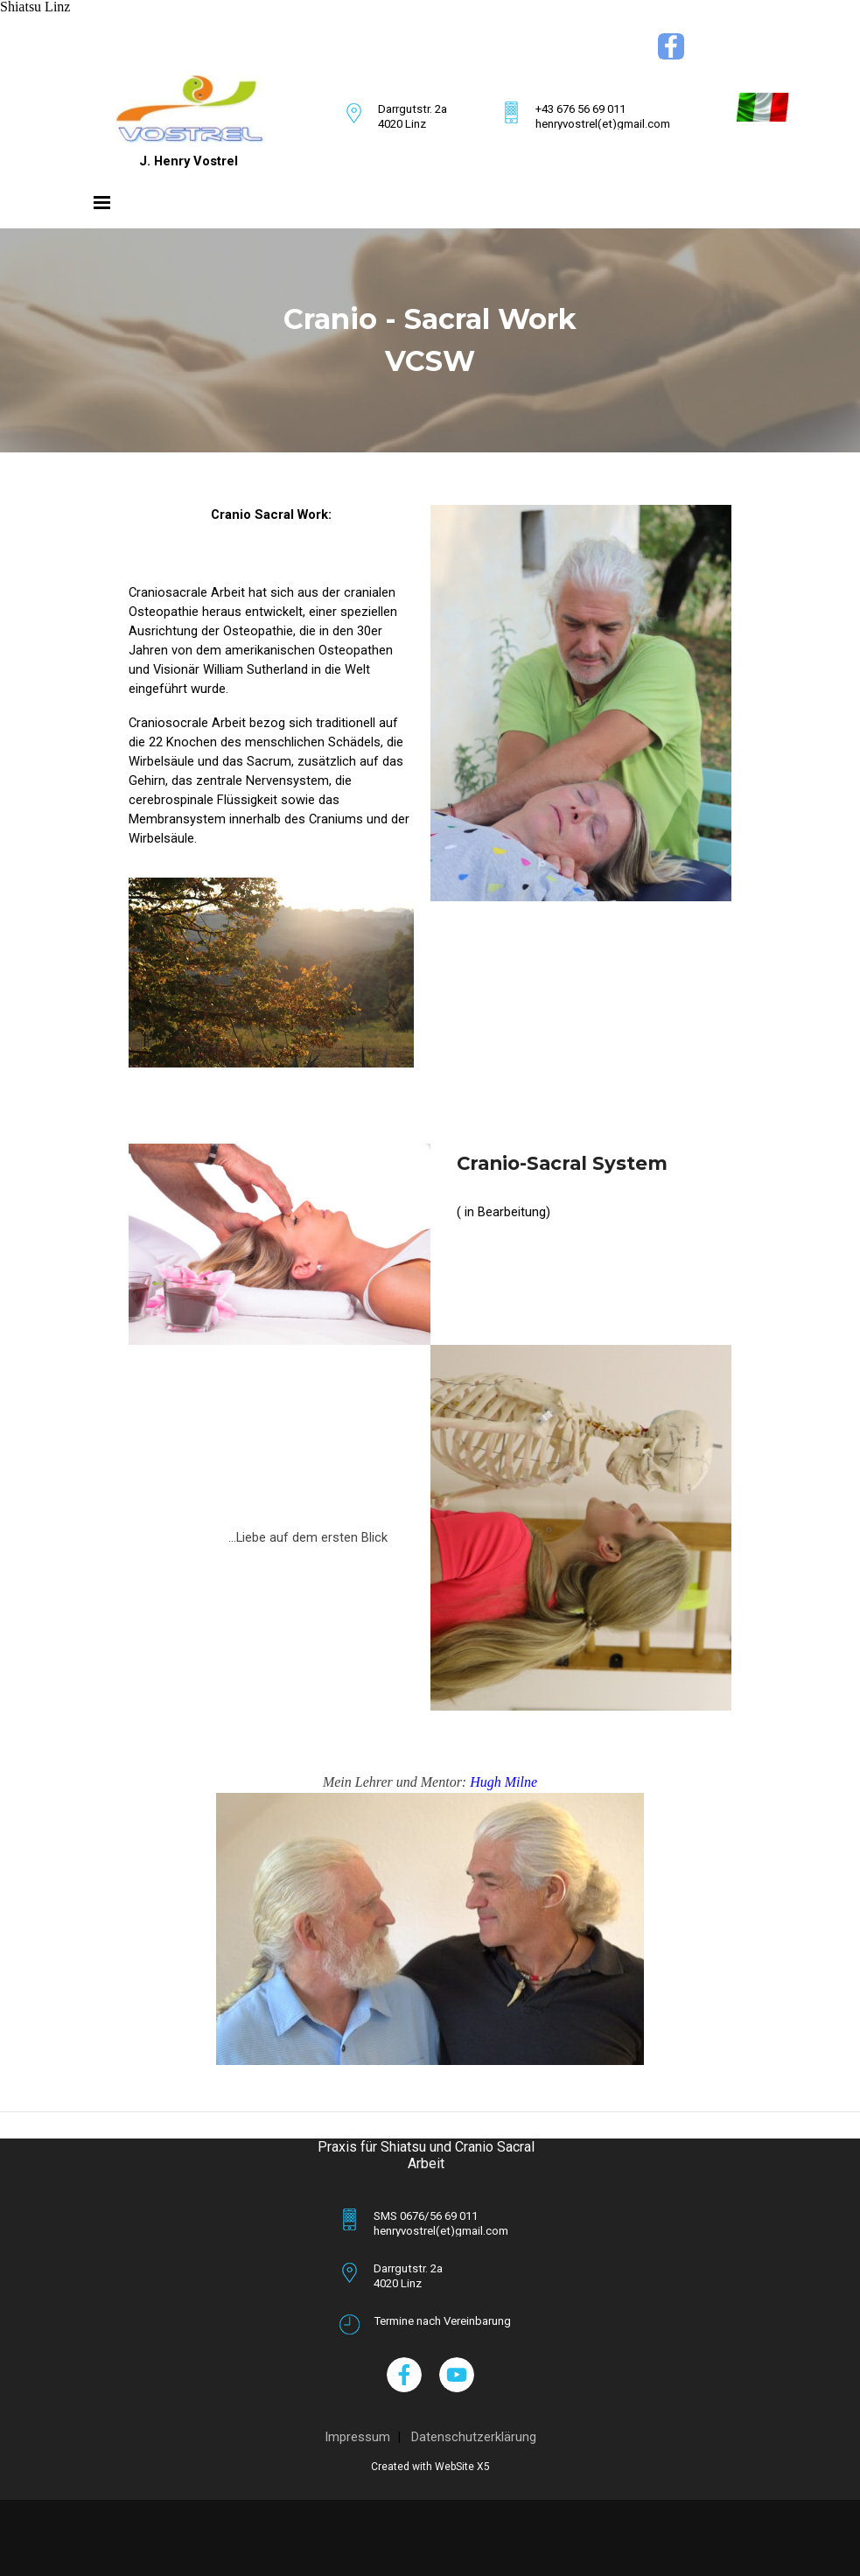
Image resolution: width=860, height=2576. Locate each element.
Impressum (357, 2437)
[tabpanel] (299, 39)
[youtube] (456, 2374)
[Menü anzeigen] (102, 202)
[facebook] (671, 46)
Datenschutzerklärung (473, 2437)
